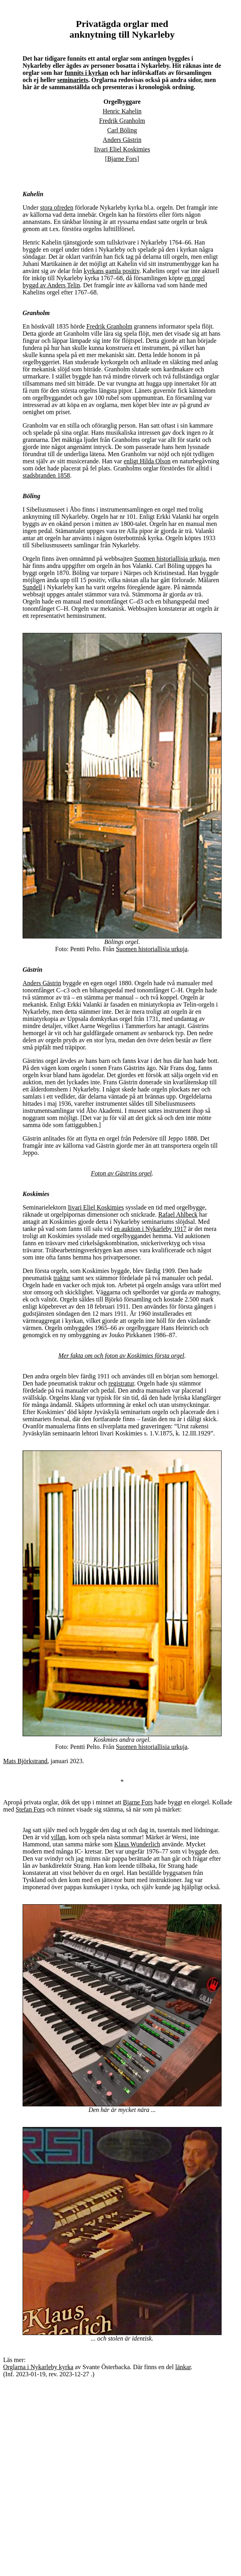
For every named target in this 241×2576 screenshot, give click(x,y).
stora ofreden (56, 207)
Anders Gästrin (122, 139)
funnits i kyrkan (86, 72)
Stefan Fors (30, 1809)
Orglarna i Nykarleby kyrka (38, 2367)
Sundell (32, 587)
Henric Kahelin (122, 111)
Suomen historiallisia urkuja (169, 558)
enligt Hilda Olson (147, 461)
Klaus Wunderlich (137, 1844)
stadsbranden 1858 (46, 475)
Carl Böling (122, 130)
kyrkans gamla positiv (111, 271)
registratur (121, 1383)
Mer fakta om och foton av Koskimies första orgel (121, 1355)
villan (58, 1837)
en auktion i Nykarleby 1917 (150, 1228)
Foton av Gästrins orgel (121, 1173)
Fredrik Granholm (122, 120)
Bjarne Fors (122, 158)
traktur (62, 1278)
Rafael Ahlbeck (177, 1214)
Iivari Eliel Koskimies (122, 149)
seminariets (72, 79)
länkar (183, 2367)
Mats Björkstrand (25, 1761)
